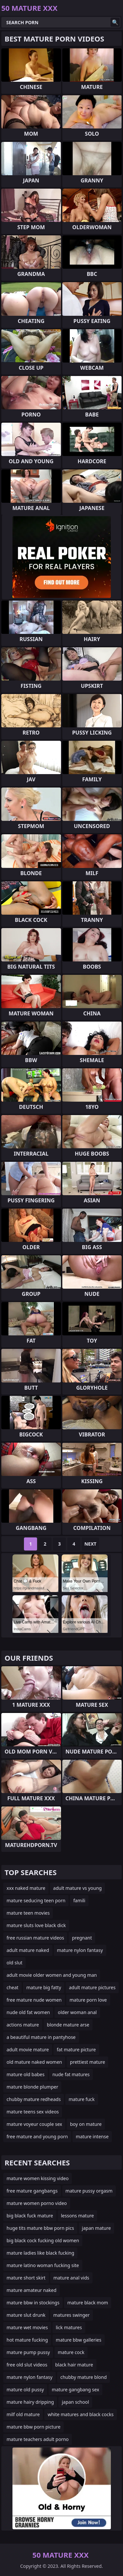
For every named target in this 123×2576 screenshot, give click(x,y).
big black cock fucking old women (43, 2240)
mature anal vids (71, 2278)
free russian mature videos (35, 1938)
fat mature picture (76, 2049)
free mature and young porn (37, 2136)
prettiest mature (87, 2062)
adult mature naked (28, 1950)
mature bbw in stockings (33, 2302)
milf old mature (23, 2414)
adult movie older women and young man (52, 1975)
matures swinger (71, 2315)
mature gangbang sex (75, 2389)
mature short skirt (26, 2278)
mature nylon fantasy (80, 1950)
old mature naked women (34, 2062)
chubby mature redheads (34, 2099)
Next (90, 1544)
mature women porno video (37, 2203)
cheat (12, 1987)
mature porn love (88, 2000)
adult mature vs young (77, 1888)
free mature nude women (34, 2000)
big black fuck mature (30, 2215)
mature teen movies (28, 1913)
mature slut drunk (26, 2315)
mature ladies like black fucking (40, 2253)
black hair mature (74, 2365)
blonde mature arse (68, 2025)
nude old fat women (28, 2012)
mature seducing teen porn (36, 1900)
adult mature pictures (92, 1987)
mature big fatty (43, 1987)
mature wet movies (27, 2327)
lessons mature (77, 2215)
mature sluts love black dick (36, 1925)
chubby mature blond (83, 2377)
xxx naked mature (26, 1888)
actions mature (23, 2025)
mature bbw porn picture (33, 2427)
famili (79, 1900)
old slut (14, 1962)
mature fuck (81, 2099)
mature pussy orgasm (89, 2191)
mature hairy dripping (30, 2402)
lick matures (69, 2327)
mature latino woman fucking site (43, 2265)
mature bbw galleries (78, 2340)
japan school (75, 2402)
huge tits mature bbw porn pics (40, 2228)
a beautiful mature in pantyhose (41, 2037)
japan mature (96, 2228)
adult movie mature (28, 2049)
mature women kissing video (38, 2178)
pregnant (82, 1938)
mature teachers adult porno (38, 2439)
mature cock (71, 2352)
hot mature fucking (27, 2340)
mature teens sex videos (33, 2112)
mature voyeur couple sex (34, 2124)
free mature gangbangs (32, 2191)
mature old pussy (25, 2389)
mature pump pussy (28, 2352)
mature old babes (26, 2074)
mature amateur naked (31, 2290)
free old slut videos (27, 2365)
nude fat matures (71, 2074)
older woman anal (77, 2012)
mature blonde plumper (32, 2087)
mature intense (92, 2136)
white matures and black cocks (80, 2414)
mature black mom (87, 2302)
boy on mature (85, 2124)
